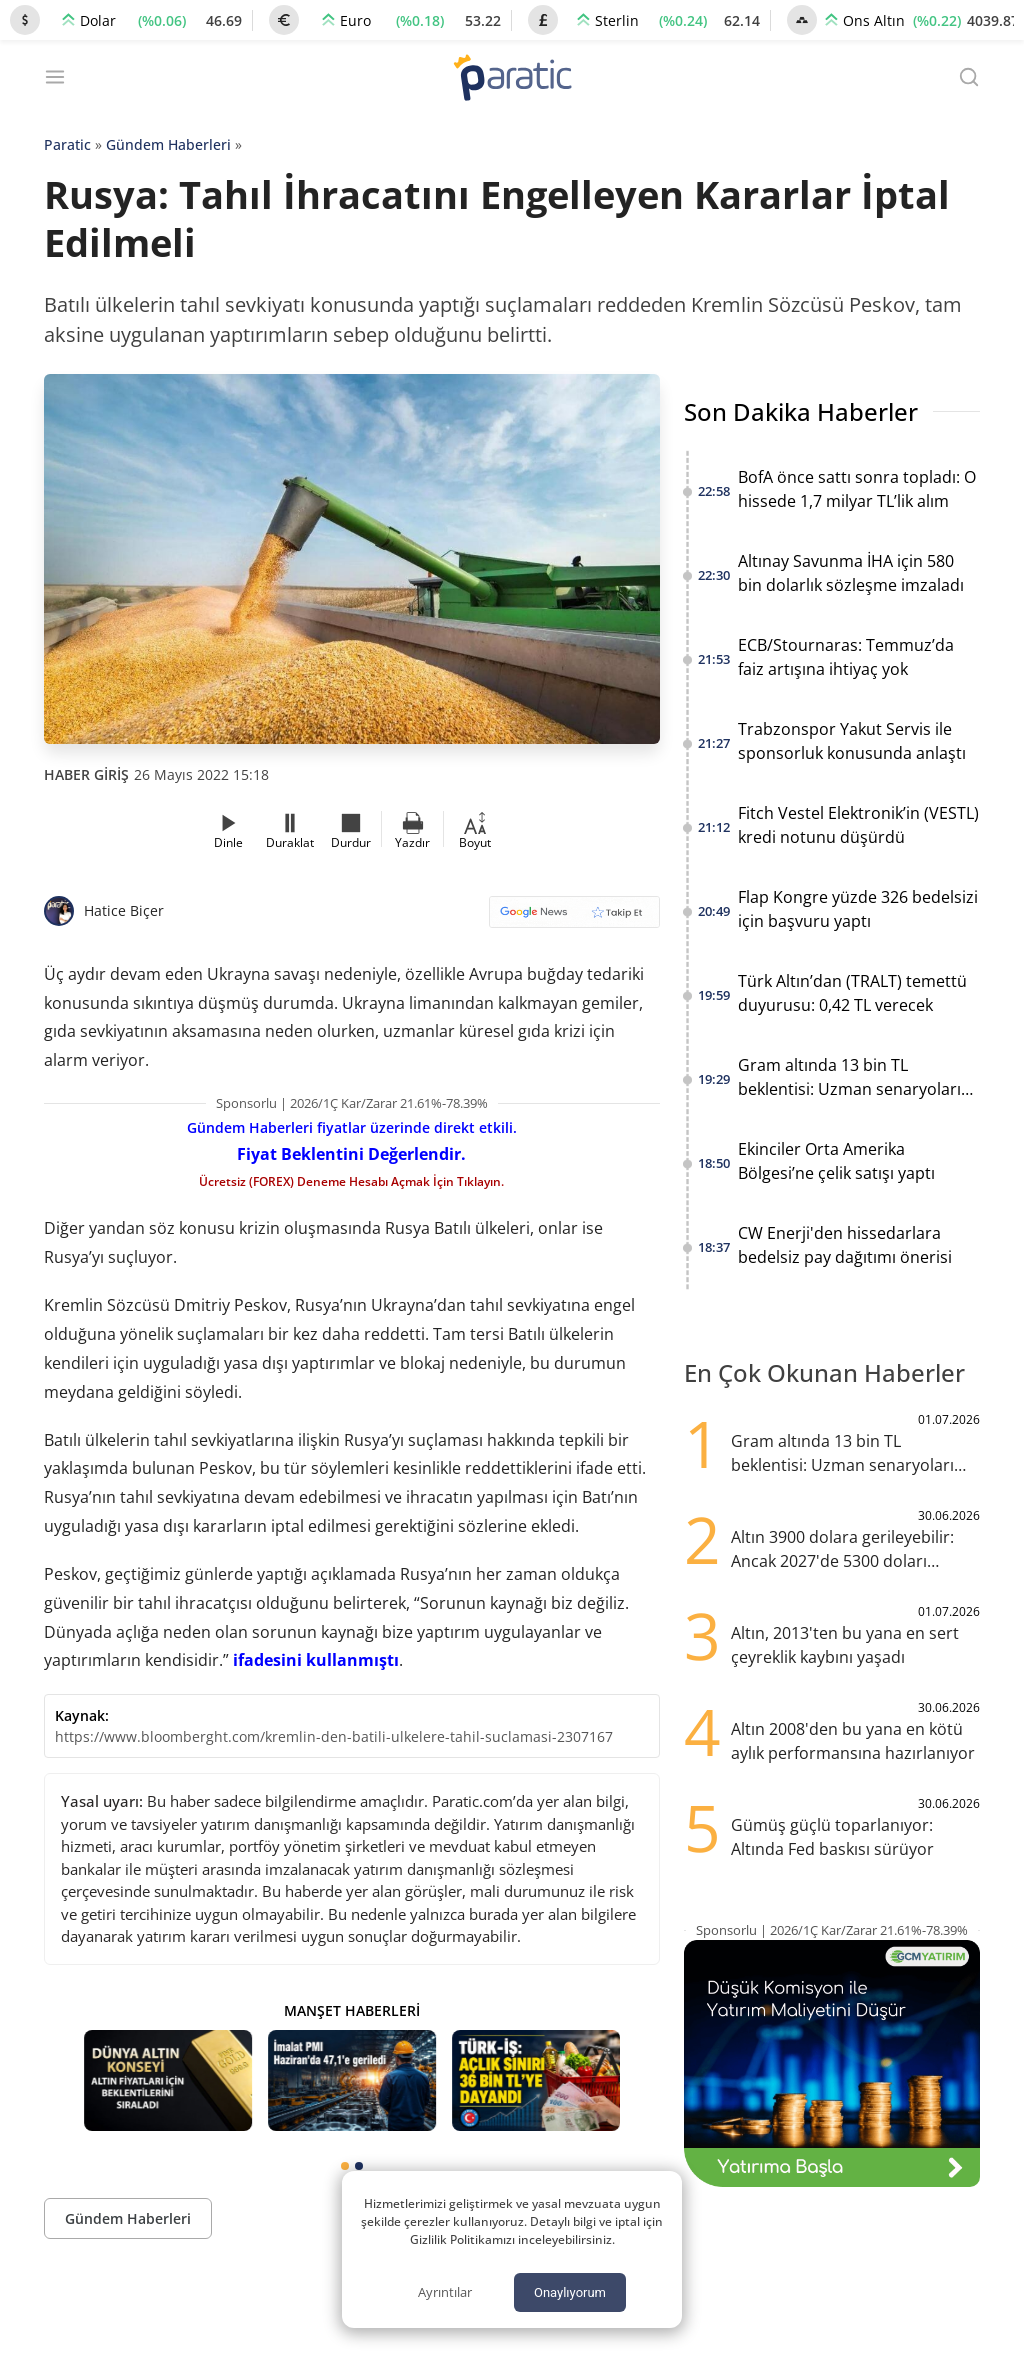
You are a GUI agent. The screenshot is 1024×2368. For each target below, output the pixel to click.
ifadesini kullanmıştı (316, 1660)
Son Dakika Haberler (801, 411)
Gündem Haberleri (168, 144)
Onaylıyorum (570, 2292)
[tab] (345, 2166)
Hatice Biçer (124, 910)
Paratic (67, 144)
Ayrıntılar (445, 2292)
